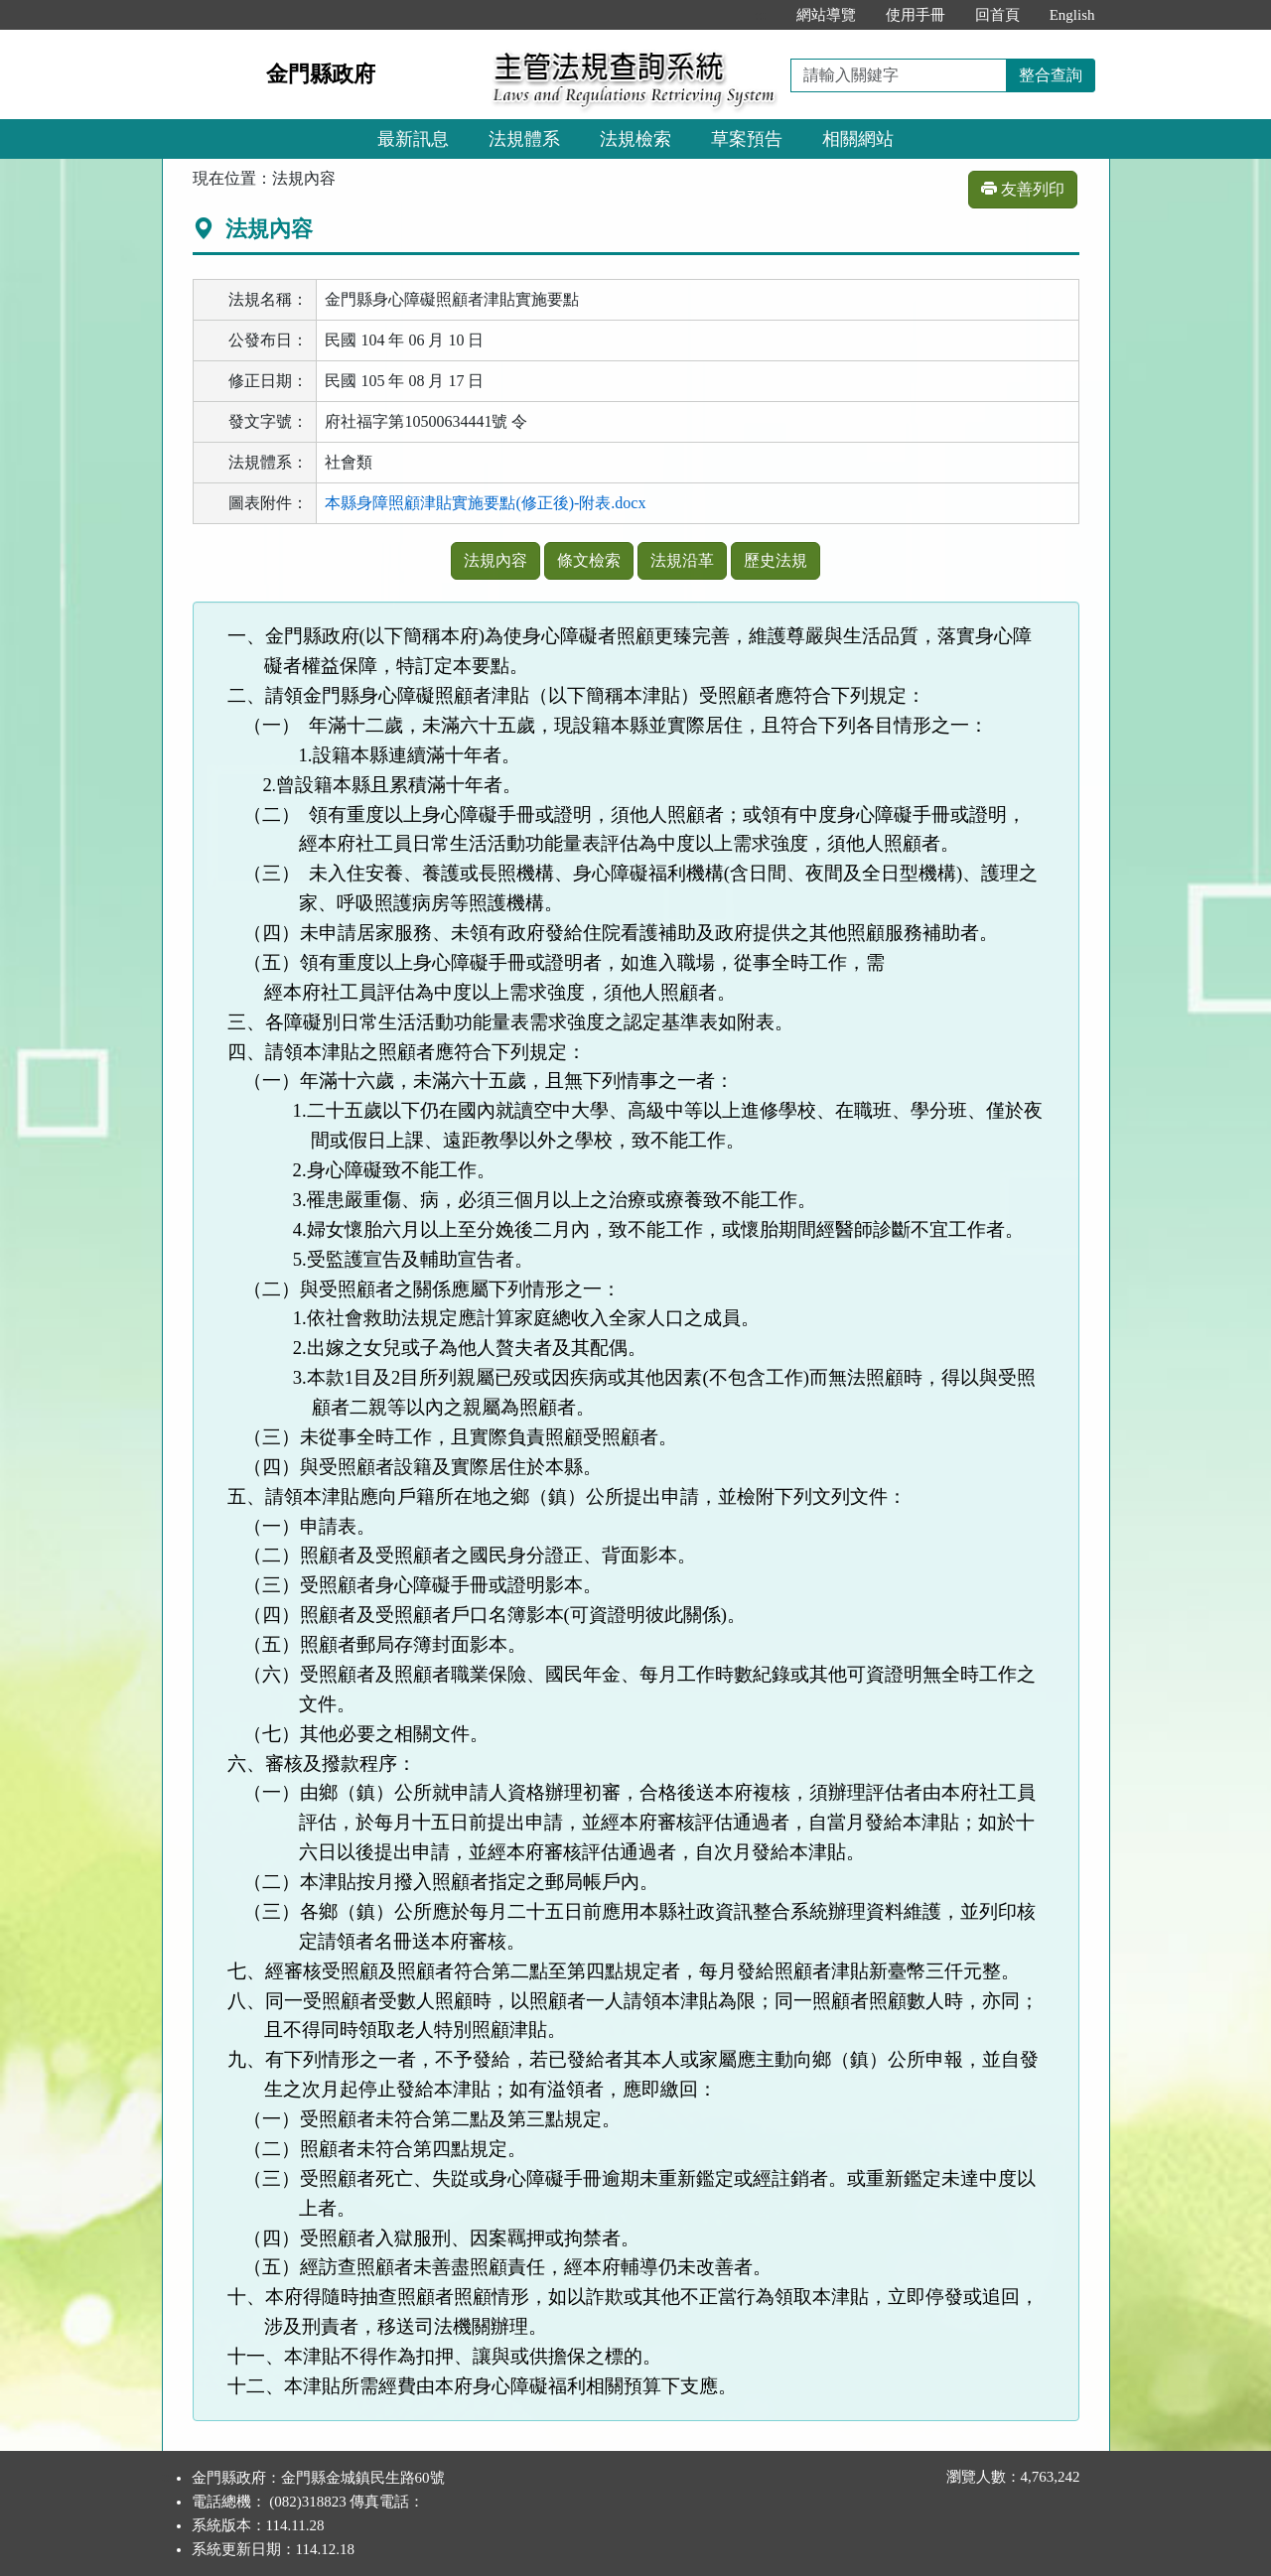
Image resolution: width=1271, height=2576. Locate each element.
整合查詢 (1050, 75)
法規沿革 (682, 560)
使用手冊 (915, 15)
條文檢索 (589, 560)
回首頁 (997, 15)
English (1072, 15)
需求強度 (770, 843)
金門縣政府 (320, 74)
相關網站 (858, 139)
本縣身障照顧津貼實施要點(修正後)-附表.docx (485, 502)
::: (760, 15)
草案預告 (746, 139)
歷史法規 (775, 560)
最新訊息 (413, 139)
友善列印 (1022, 189)
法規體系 (524, 139)
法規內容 (495, 560)
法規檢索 (635, 139)
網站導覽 (826, 15)
